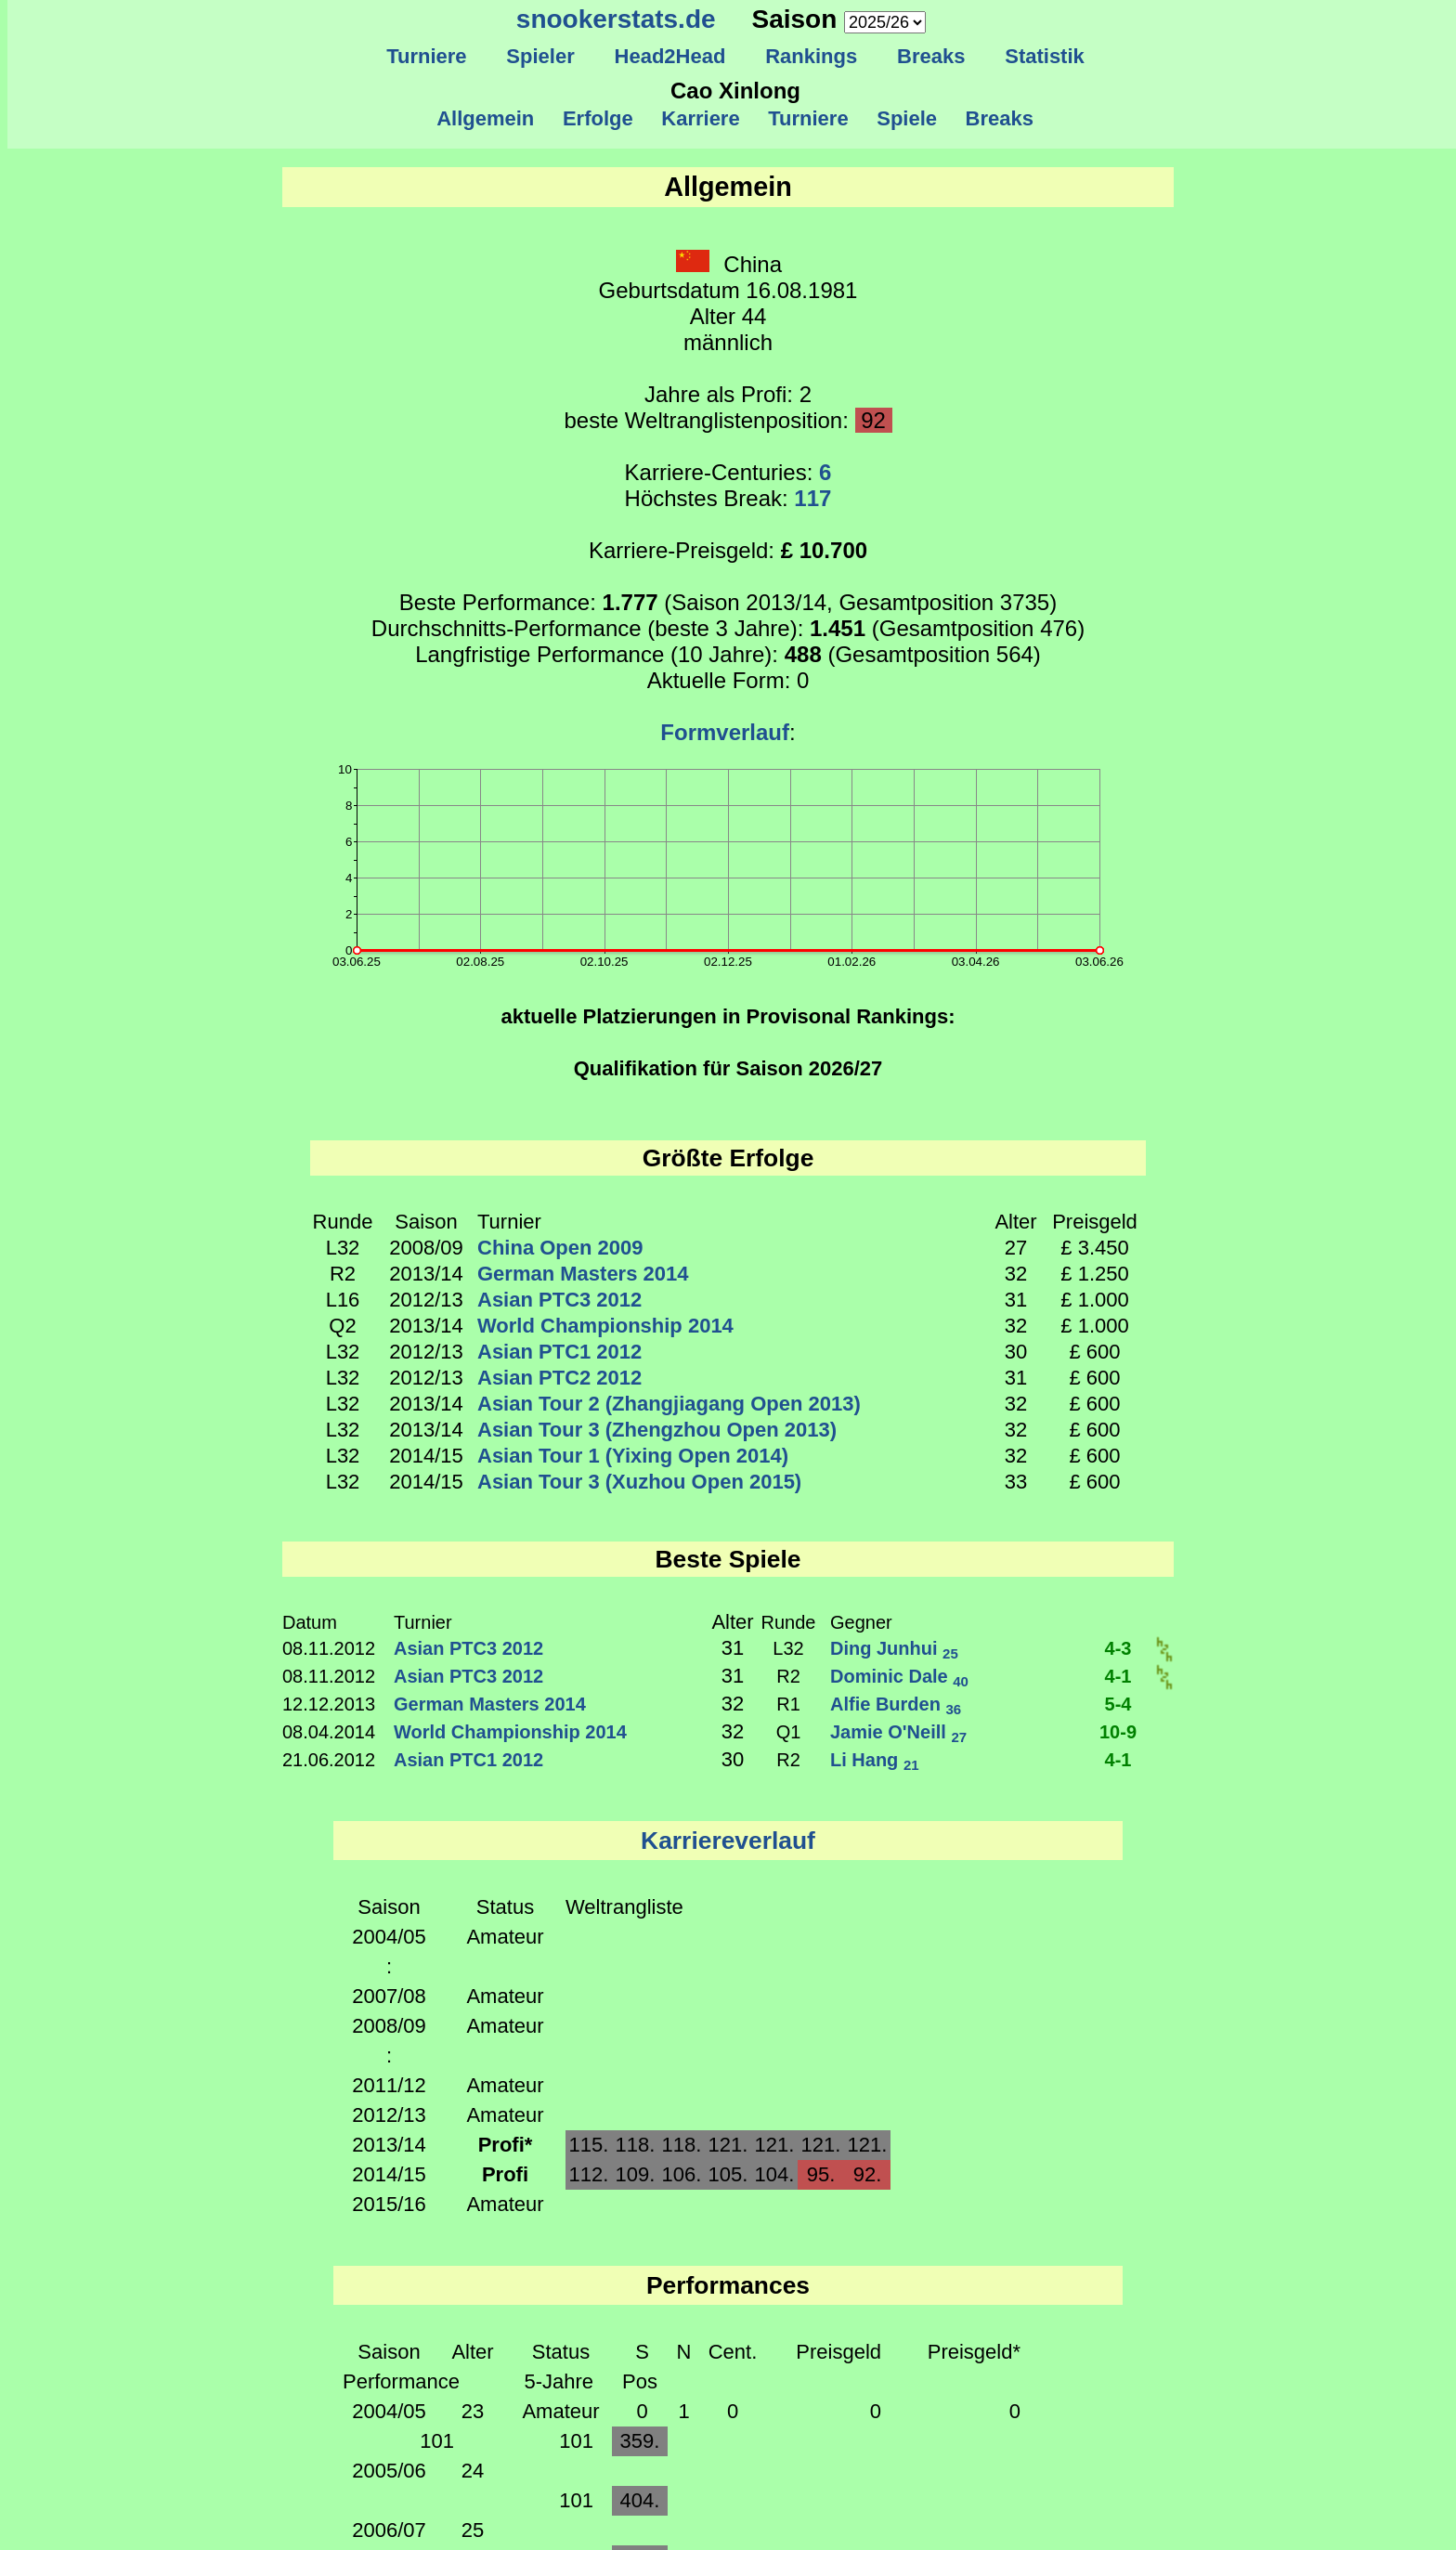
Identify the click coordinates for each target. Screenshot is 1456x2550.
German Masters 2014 (582, 1273)
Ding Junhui (894, 1648)
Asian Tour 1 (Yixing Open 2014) (632, 1455)
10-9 (1118, 1732)
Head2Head (670, 56)
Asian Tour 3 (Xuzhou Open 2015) (639, 1481)
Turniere (427, 56)
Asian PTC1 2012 (559, 1351)
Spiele (906, 118)
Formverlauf (724, 732)
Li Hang (874, 1760)
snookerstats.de (616, 19)
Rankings (811, 56)
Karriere (700, 118)
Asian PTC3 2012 (559, 1299)
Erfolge (598, 118)
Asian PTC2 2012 (559, 1377)
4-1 (1118, 1676)
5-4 (1118, 1704)
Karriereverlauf (728, 1840)
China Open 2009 (560, 1247)
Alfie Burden (895, 1704)
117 (812, 498)
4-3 (1118, 1648)
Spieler (540, 56)
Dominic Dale (899, 1676)
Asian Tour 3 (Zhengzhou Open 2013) (657, 1429)
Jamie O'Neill (898, 1732)
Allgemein (486, 118)
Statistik (1044, 56)
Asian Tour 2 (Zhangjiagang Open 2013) (669, 1403)
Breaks (931, 56)
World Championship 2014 (605, 1325)
